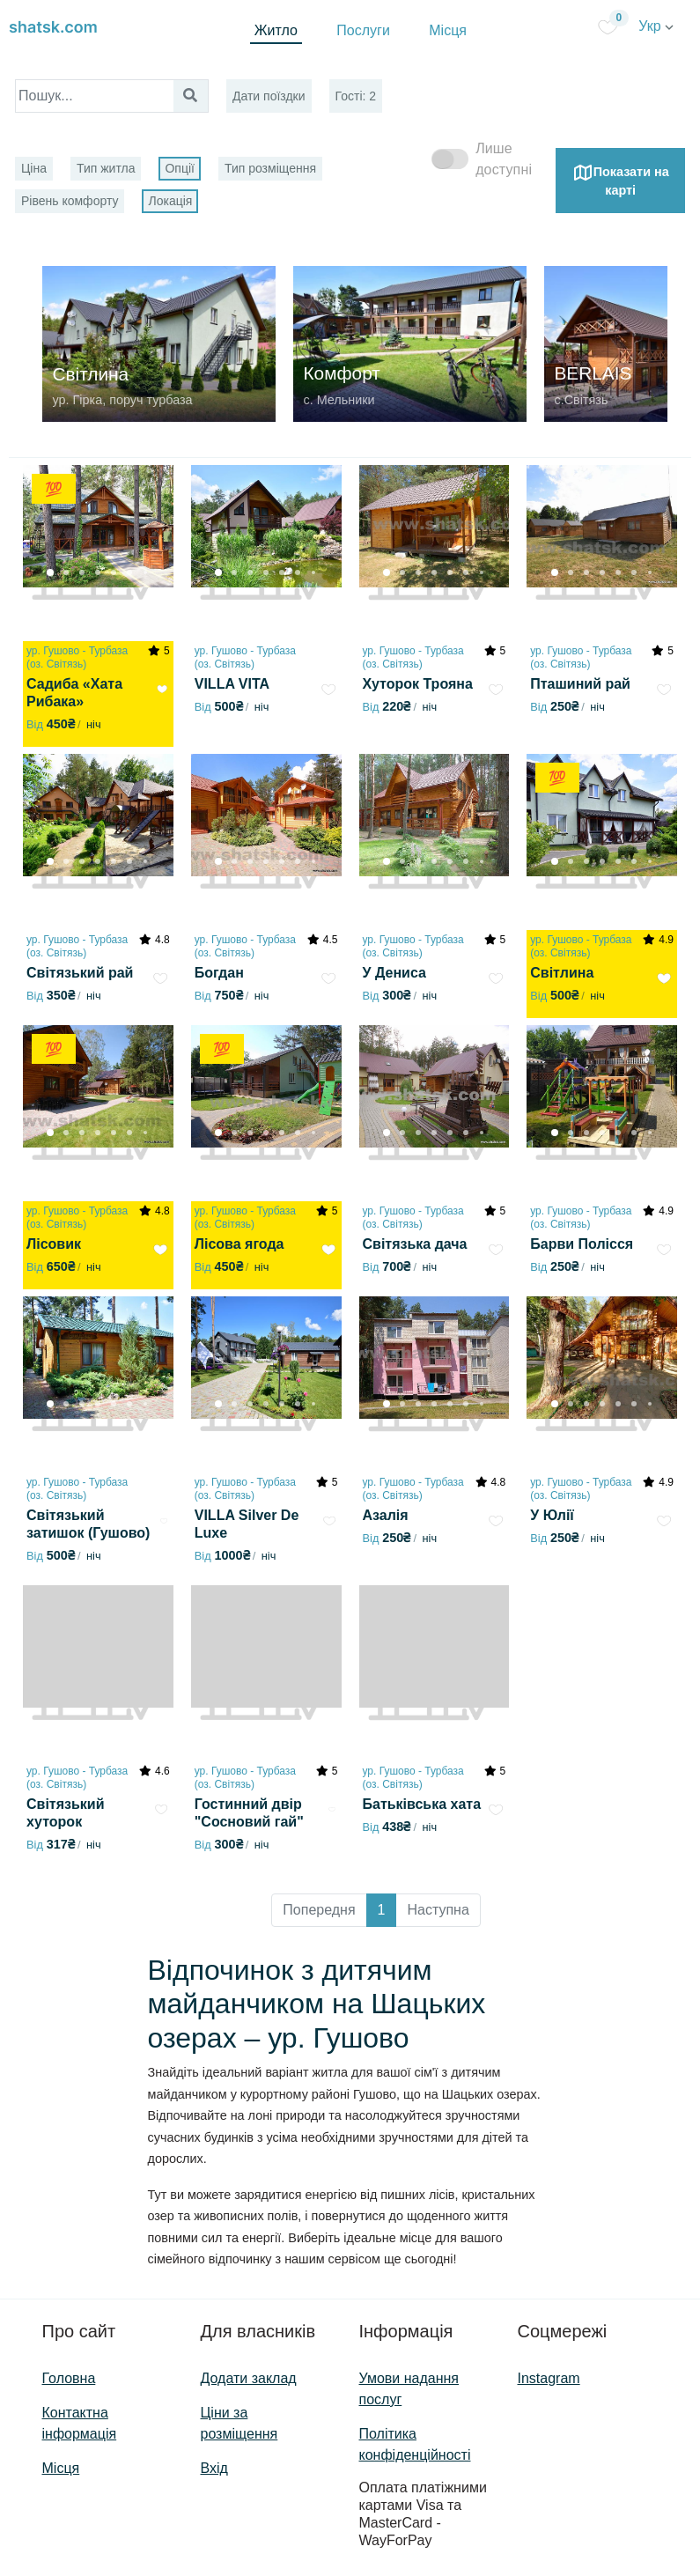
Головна (69, 2378)
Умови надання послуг (409, 2389)
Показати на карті (620, 179)
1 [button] (382, 1909)
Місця (448, 30)
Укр (656, 25)
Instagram (549, 2378)
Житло (276, 30)
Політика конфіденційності (415, 2444)
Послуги (363, 30)
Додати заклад (249, 2378)
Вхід (214, 2468)
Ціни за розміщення (239, 2423)
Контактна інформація (79, 2423)
